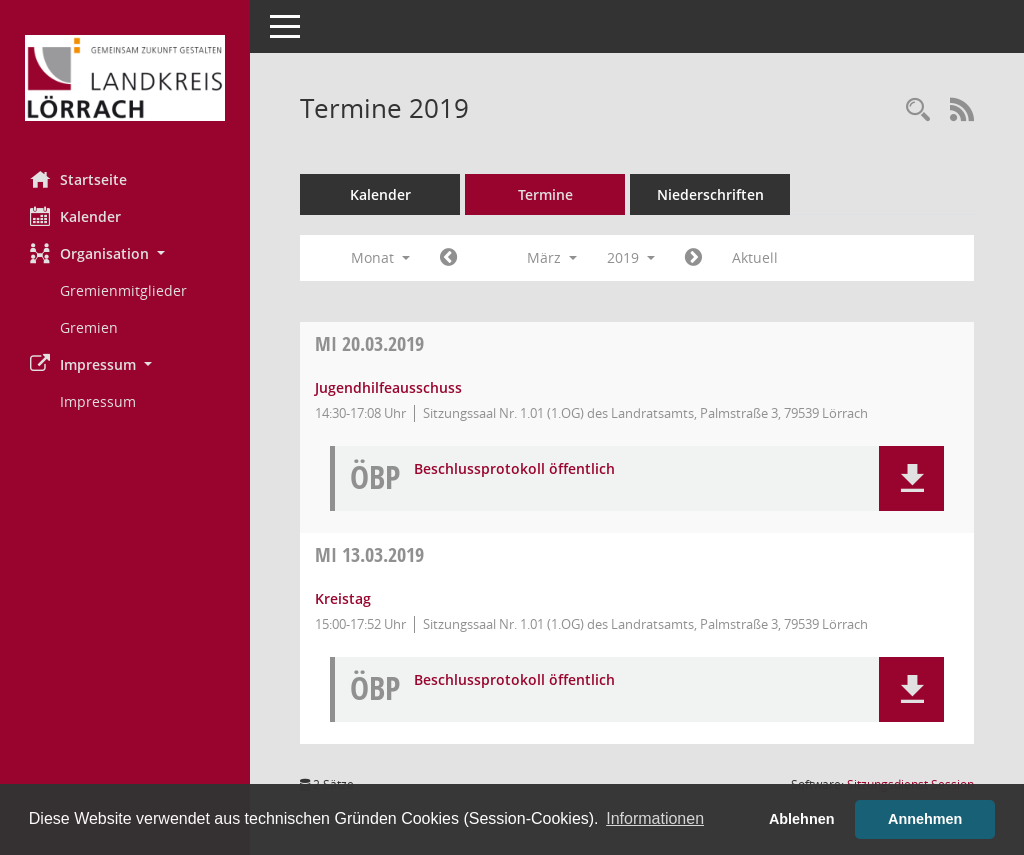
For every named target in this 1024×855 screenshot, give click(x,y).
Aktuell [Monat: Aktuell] (755, 257)
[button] (125, 253)
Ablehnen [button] (802, 819)
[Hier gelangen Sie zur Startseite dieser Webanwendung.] (125, 78)
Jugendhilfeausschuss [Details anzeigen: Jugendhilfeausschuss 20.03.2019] (388, 387)
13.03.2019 (369, 554)
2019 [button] (631, 257)
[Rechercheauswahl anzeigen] (918, 110)
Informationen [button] (655, 818)
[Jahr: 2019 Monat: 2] (448, 258)
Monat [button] (380, 257)
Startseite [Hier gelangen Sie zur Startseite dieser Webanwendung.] (78, 179)
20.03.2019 (369, 343)
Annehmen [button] (925, 819)
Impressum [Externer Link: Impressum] (98, 401)
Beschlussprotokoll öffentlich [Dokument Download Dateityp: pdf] (514, 469)
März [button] (552, 257)
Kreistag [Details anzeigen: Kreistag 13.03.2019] (343, 598)
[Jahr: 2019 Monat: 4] (693, 258)
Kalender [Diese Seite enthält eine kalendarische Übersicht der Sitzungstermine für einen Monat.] (75, 216)
